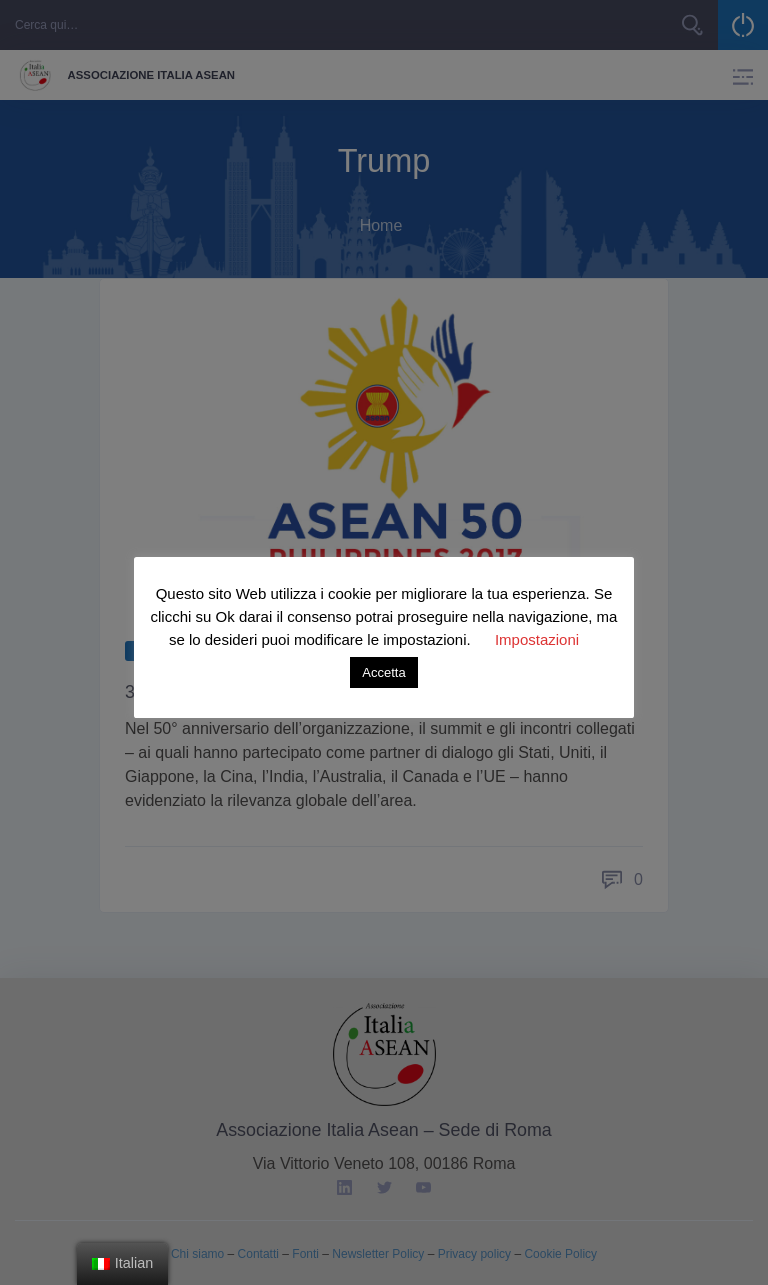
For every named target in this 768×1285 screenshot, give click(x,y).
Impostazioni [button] (537, 639)
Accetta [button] (383, 672)
